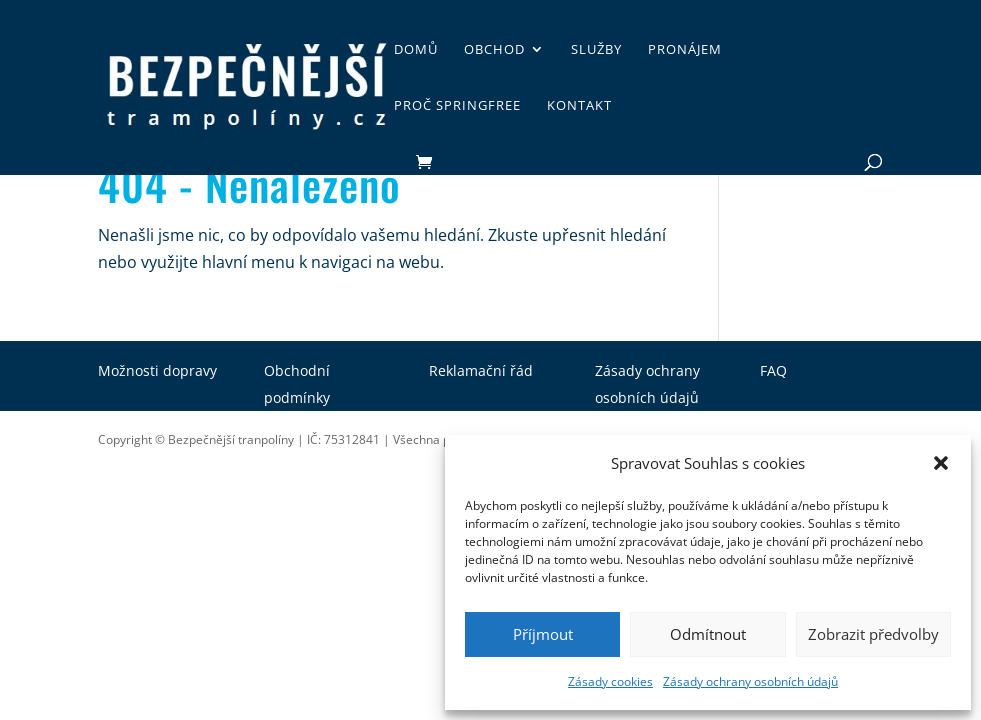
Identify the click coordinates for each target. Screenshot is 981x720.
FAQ (773, 370)
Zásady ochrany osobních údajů (750, 681)
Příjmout (543, 634)
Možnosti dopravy (157, 370)
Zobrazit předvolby (873, 634)
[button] (941, 463)
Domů (416, 50)
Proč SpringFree (457, 106)
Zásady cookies (610, 681)
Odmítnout (708, 634)
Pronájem (685, 50)
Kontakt (579, 106)
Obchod (494, 50)
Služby (596, 50)
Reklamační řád (481, 370)
